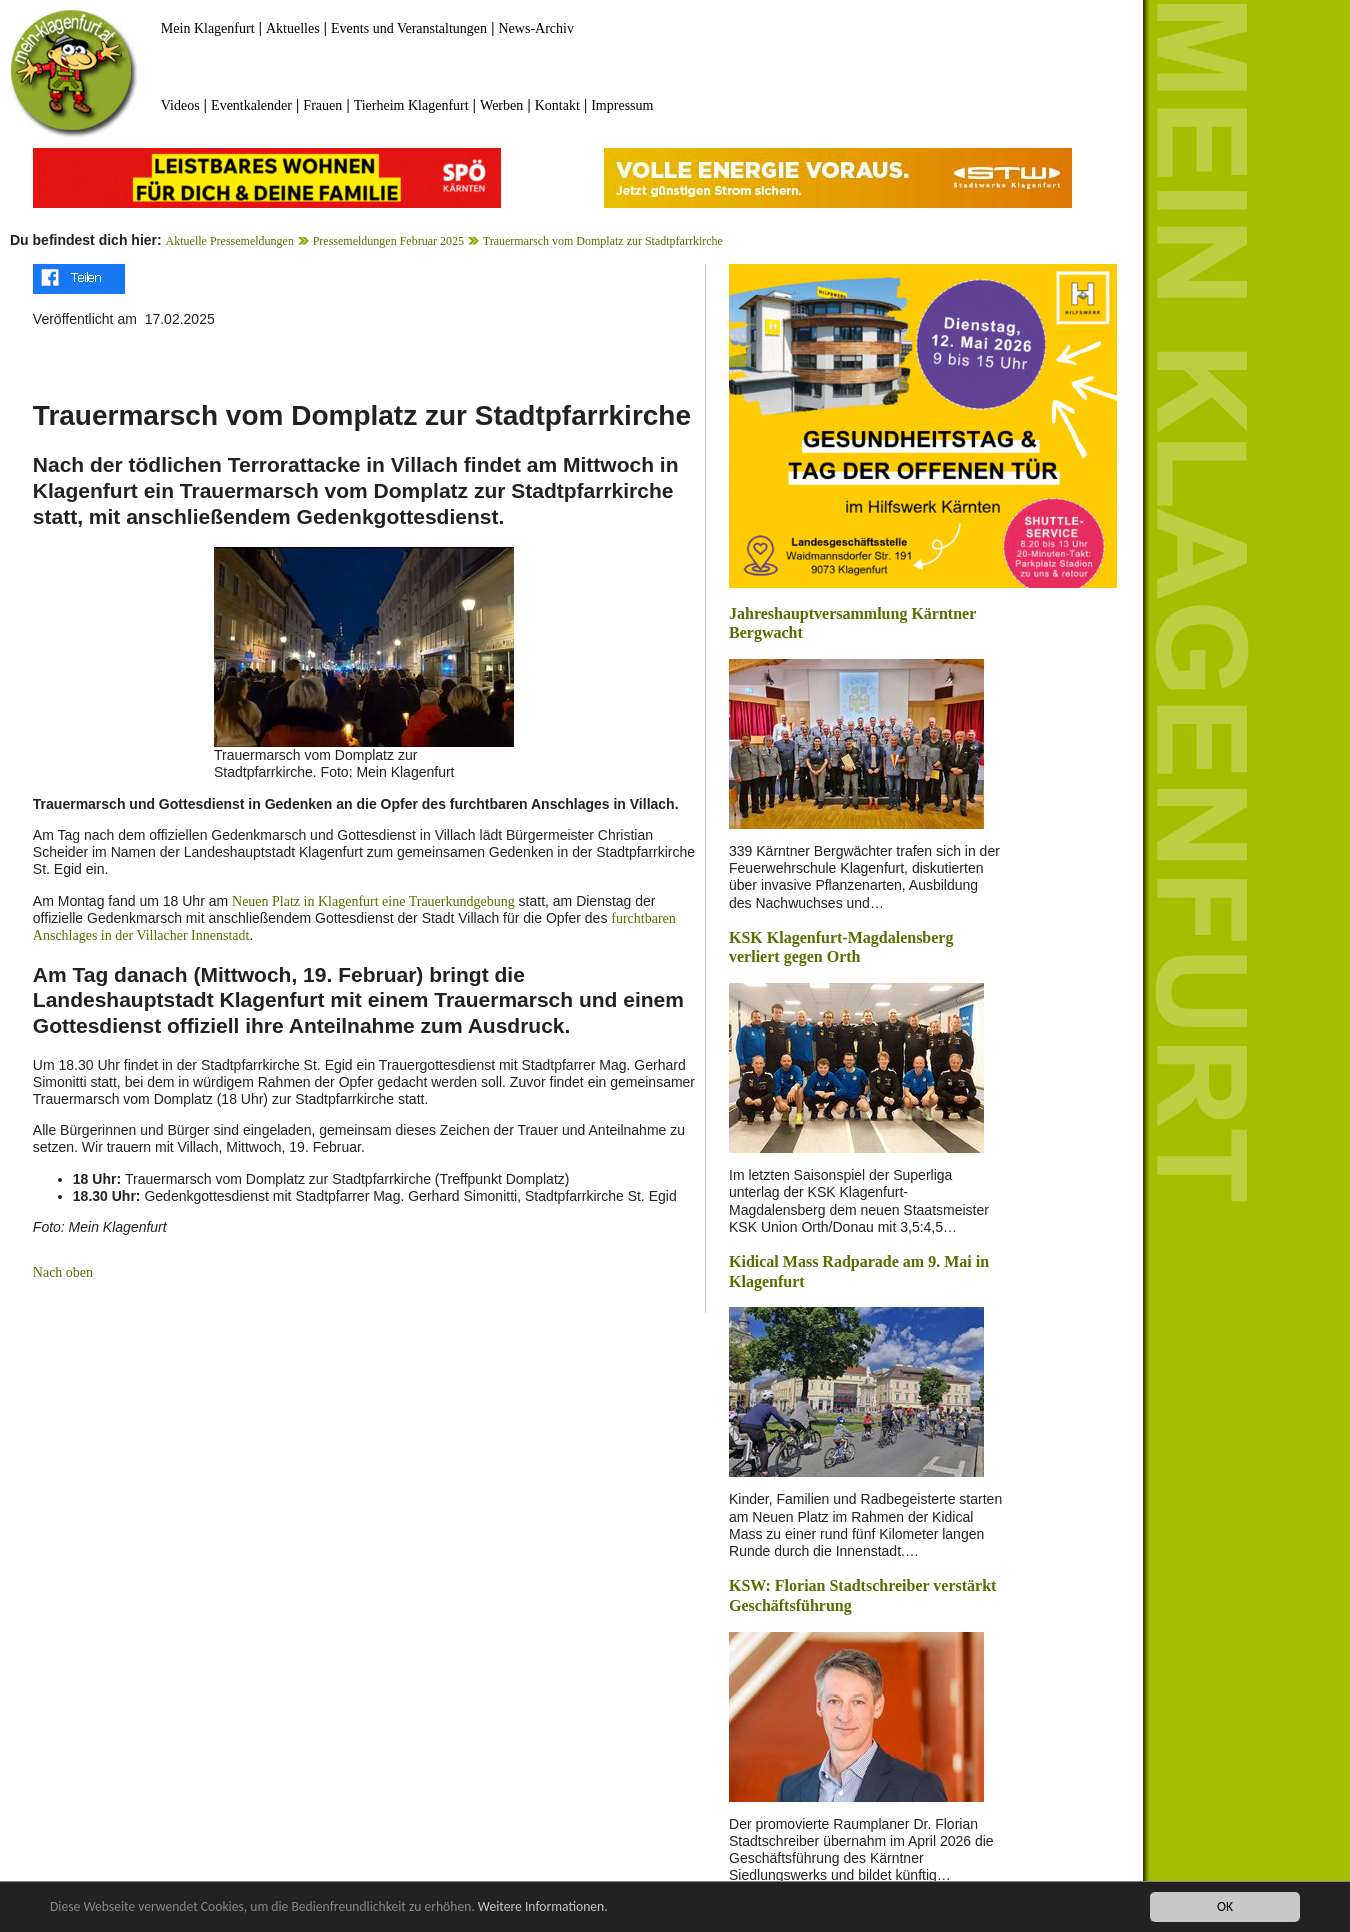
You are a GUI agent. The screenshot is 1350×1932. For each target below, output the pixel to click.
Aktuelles (293, 28)
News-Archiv (536, 28)
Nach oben (63, 1272)
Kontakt (557, 105)
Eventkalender (251, 105)
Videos (180, 105)
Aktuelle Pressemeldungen (230, 241)
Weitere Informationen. (543, 1907)
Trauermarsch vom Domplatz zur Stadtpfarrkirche (603, 241)
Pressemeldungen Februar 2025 (388, 241)
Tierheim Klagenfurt (411, 105)
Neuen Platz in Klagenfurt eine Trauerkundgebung (373, 901)
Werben (501, 105)
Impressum (622, 105)
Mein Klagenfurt (208, 28)
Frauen (322, 105)
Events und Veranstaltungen (409, 28)
